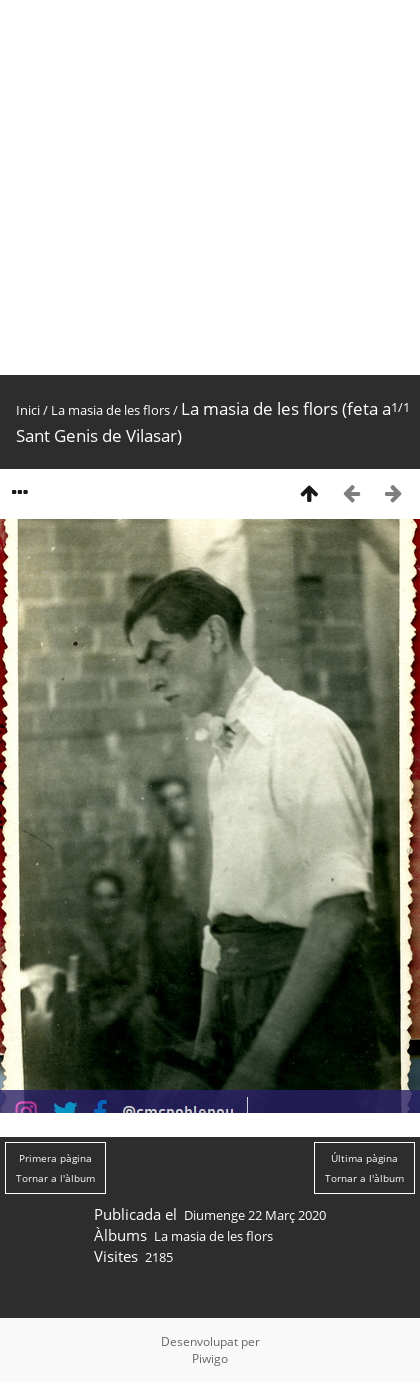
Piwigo (210, 1358)
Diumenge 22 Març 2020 (255, 1215)
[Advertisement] (187, 187)
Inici (28, 410)
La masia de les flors (110, 410)
